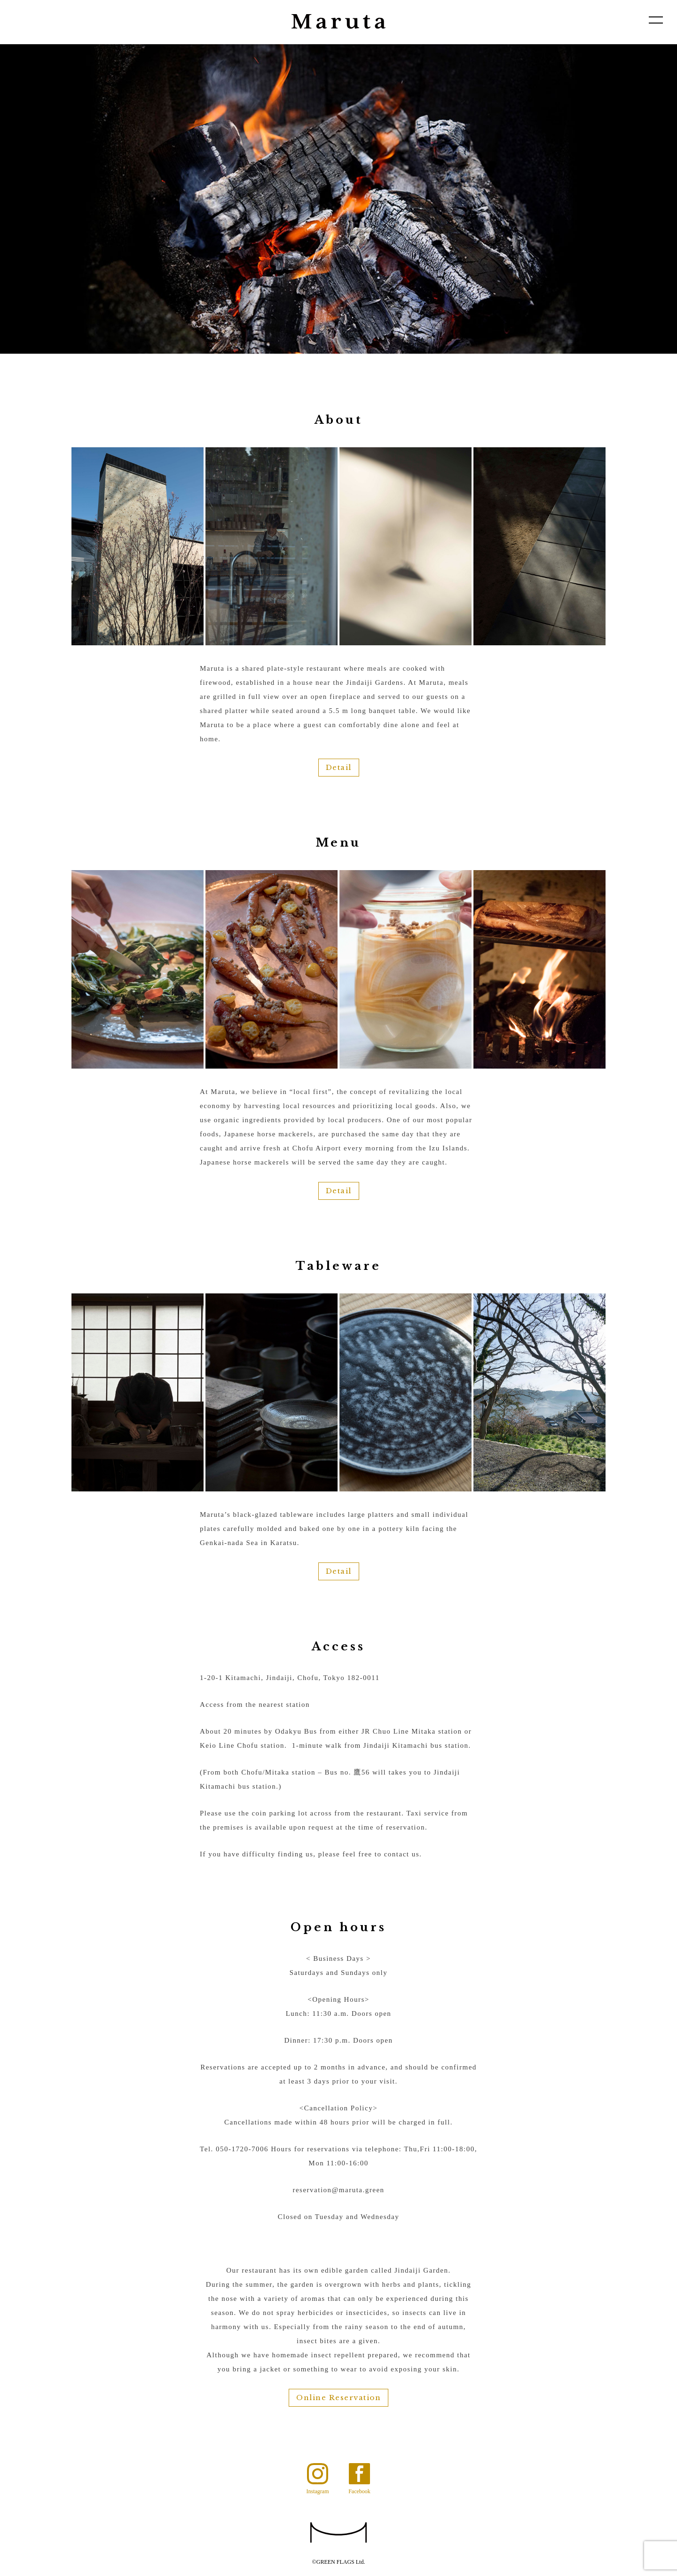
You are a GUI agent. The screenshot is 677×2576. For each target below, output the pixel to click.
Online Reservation (338, 2397)
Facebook (359, 2491)
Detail (339, 767)
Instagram (318, 2491)
